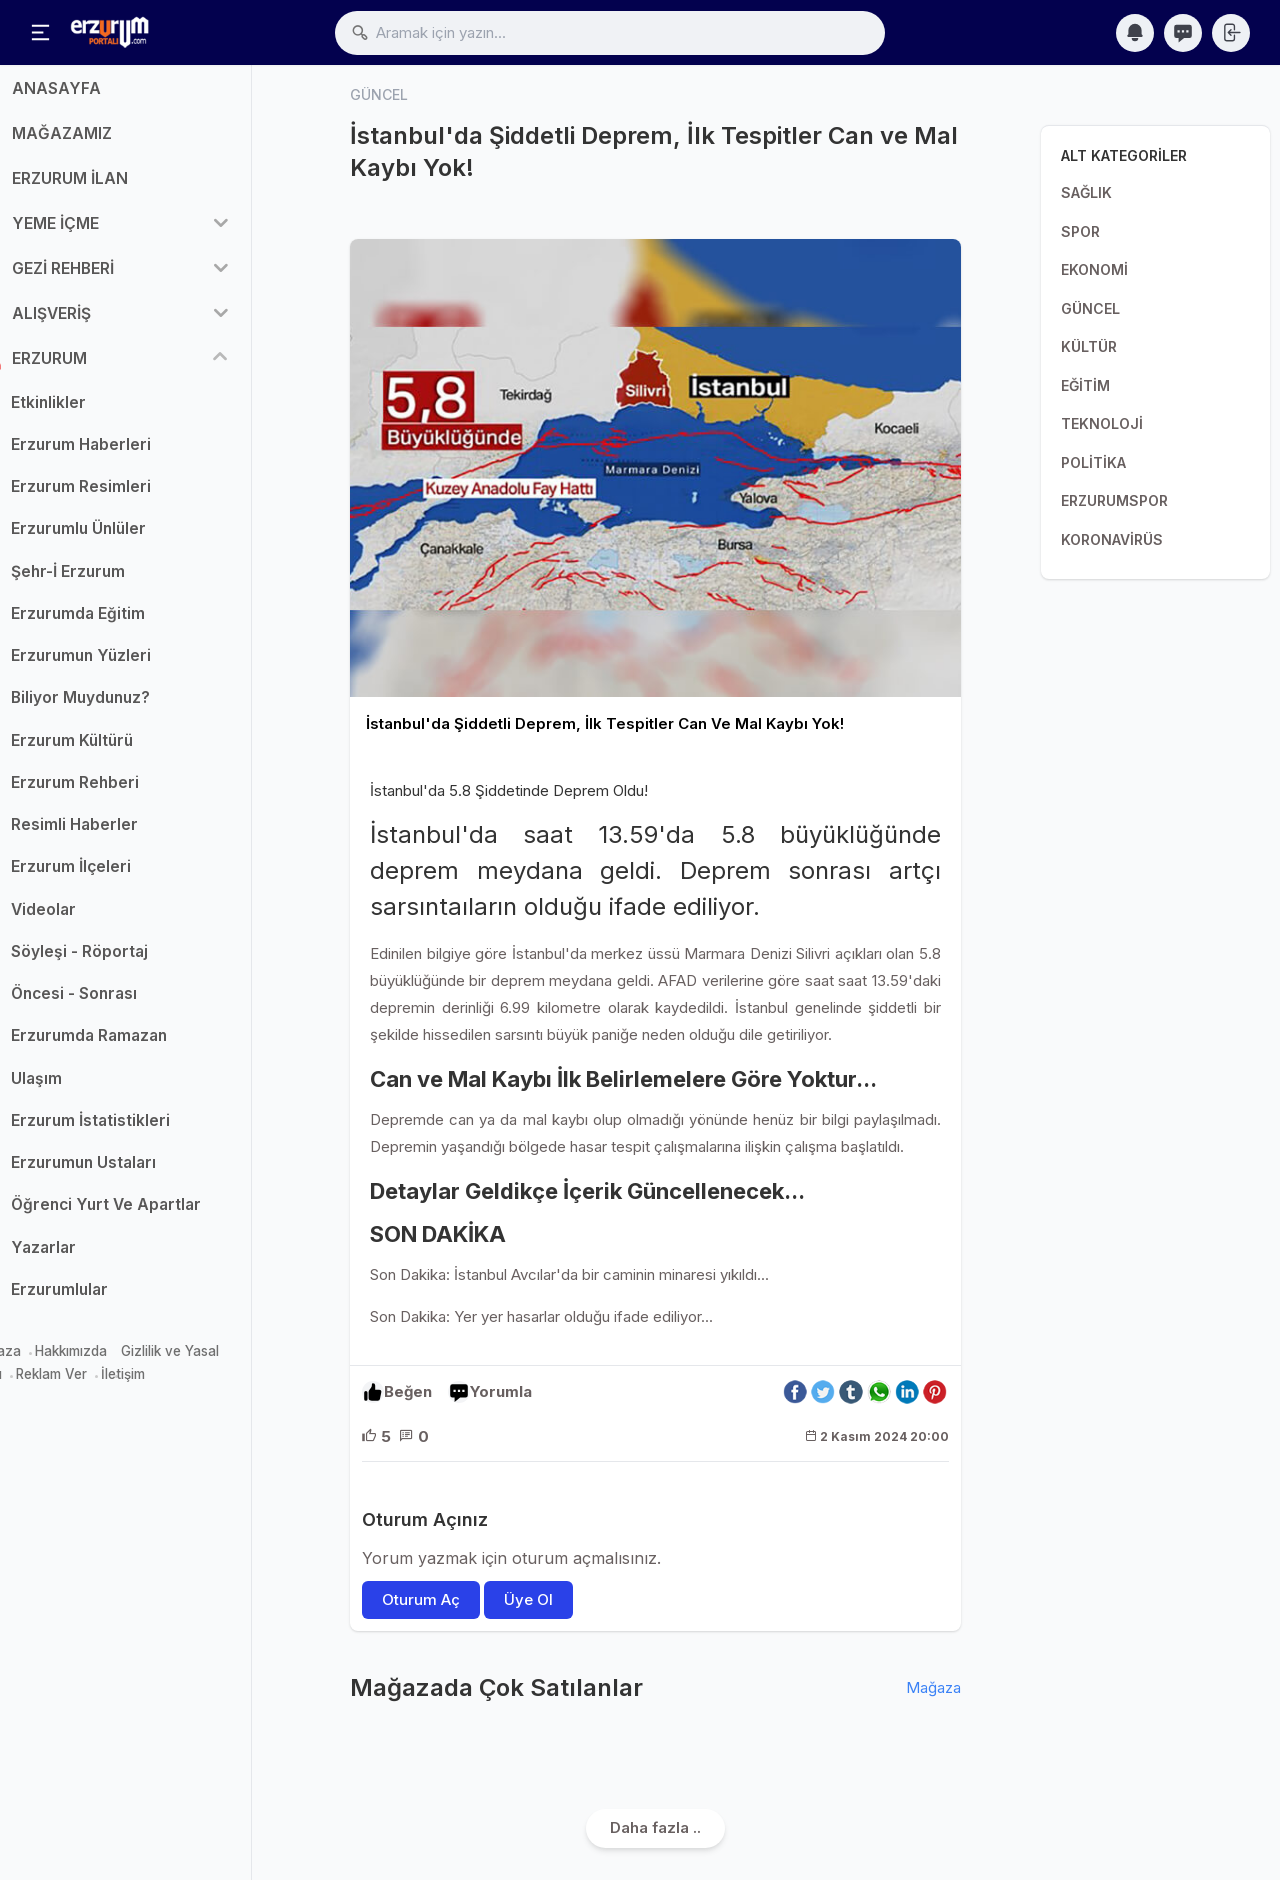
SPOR (1080, 231)
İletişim (171, 1384)
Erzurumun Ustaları (131, 1173)
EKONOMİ (1094, 269)
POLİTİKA (1093, 462)
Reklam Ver (99, 1384)
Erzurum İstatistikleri (138, 1130)
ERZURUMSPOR (1114, 500)
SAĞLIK (1086, 192)
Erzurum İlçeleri (119, 877)
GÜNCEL (1090, 308)
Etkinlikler (96, 412)
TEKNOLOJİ (1102, 423)
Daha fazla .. (655, 1828)
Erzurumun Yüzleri (129, 666)
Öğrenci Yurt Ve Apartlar (154, 1215)
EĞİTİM (1085, 385)
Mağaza (43, 1362)
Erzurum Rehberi (123, 792)
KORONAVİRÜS (1112, 539)
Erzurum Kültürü (120, 750)
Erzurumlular (107, 1299)
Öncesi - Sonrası (122, 1004)
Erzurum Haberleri (129, 454)
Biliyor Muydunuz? (128, 708)
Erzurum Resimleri (129, 497)
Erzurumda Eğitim (126, 623)
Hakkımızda (119, 1362)
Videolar (91, 919)
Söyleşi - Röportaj (127, 961)
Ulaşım (84, 1088)
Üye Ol (528, 1600)
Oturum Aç (421, 1600)
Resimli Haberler (122, 835)
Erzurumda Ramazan (137, 1046)
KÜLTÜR (1089, 346)
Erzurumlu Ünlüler (126, 539)
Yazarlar (91, 1257)
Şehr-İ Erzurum (116, 581)
